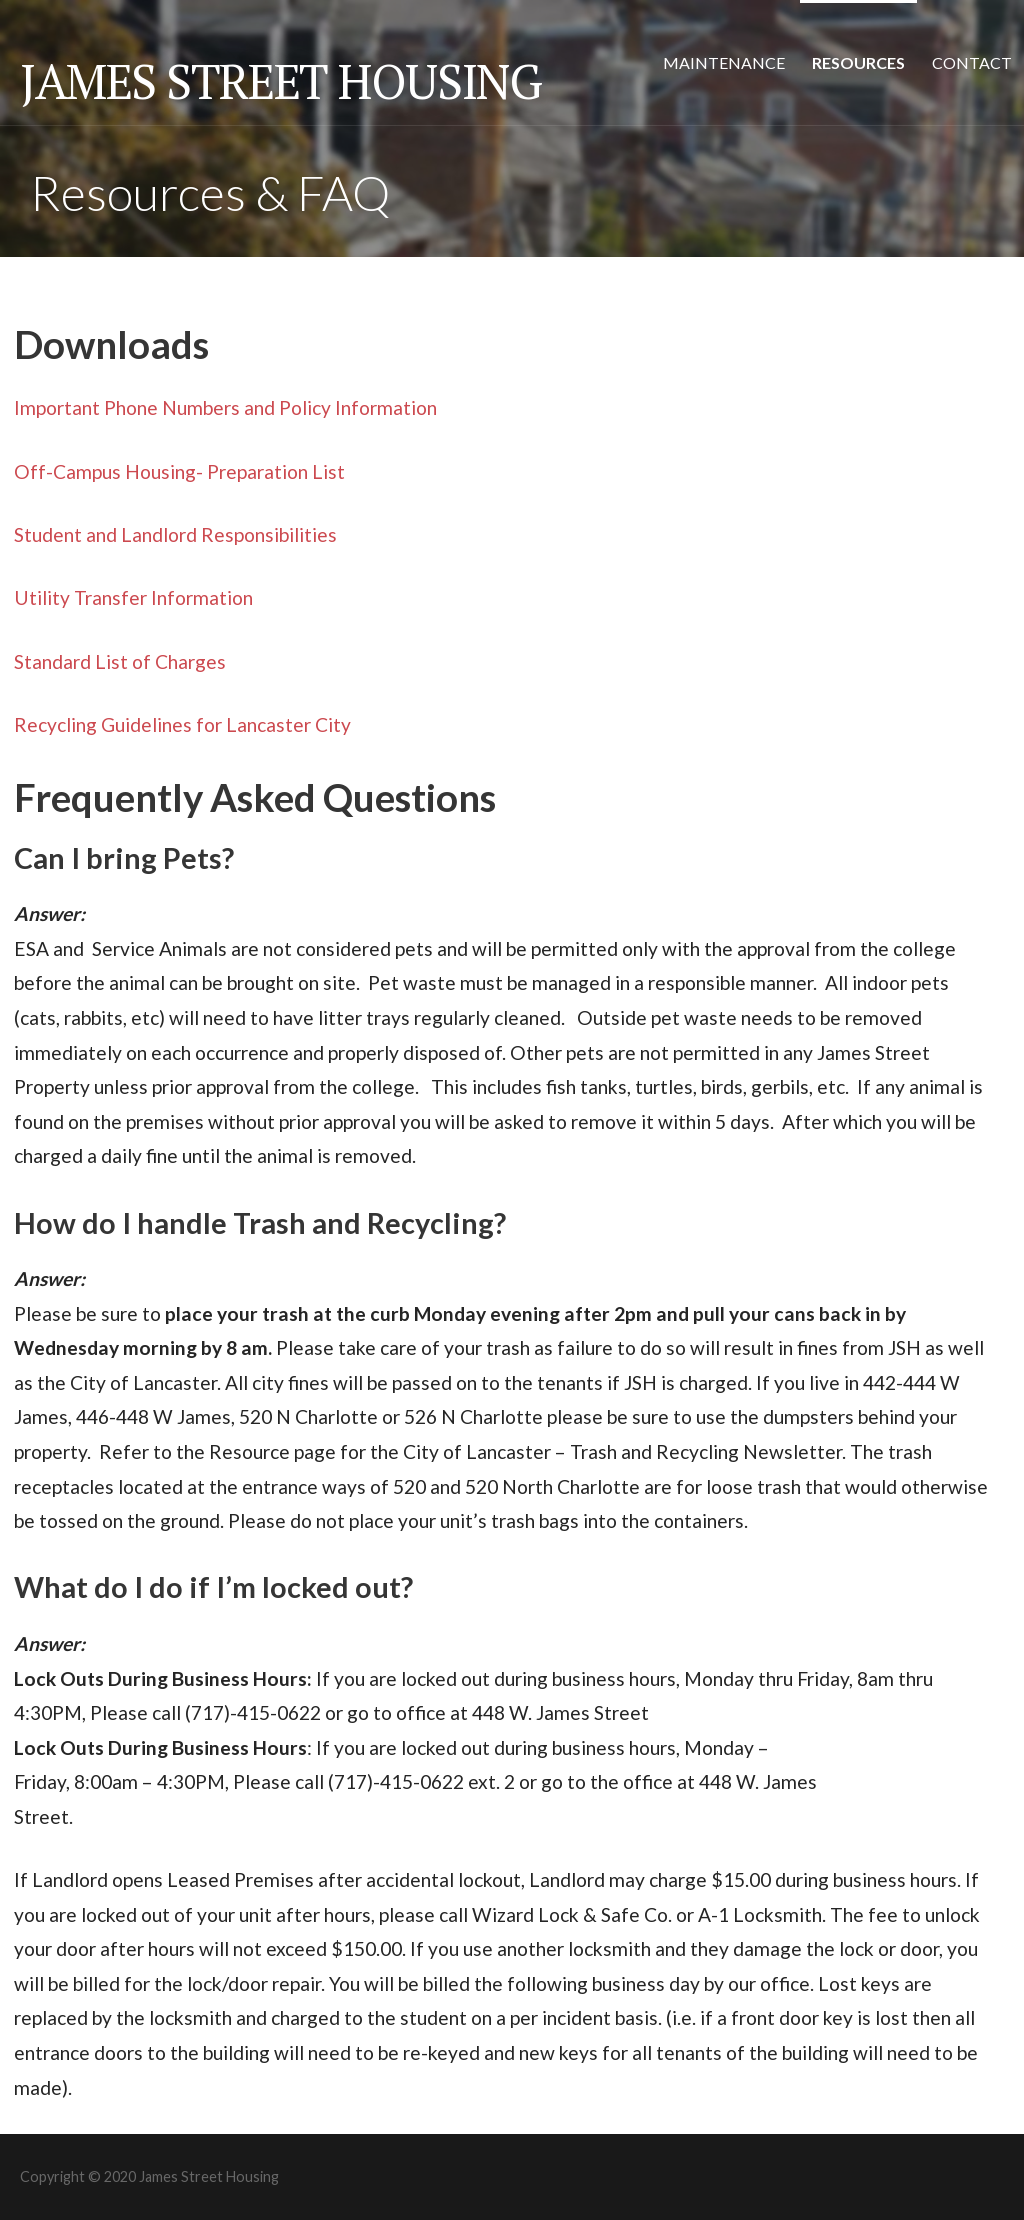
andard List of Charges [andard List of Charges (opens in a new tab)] (129, 661)
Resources (858, 62)
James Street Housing (280, 81)
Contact (972, 62)
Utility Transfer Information (133, 597)
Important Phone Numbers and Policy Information (225, 407)
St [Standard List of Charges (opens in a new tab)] (23, 661)
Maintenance (724, 62)
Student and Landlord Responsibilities (175, 534)
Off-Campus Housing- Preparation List (179, 471)
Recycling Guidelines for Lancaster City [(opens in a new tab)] (182, 724)
